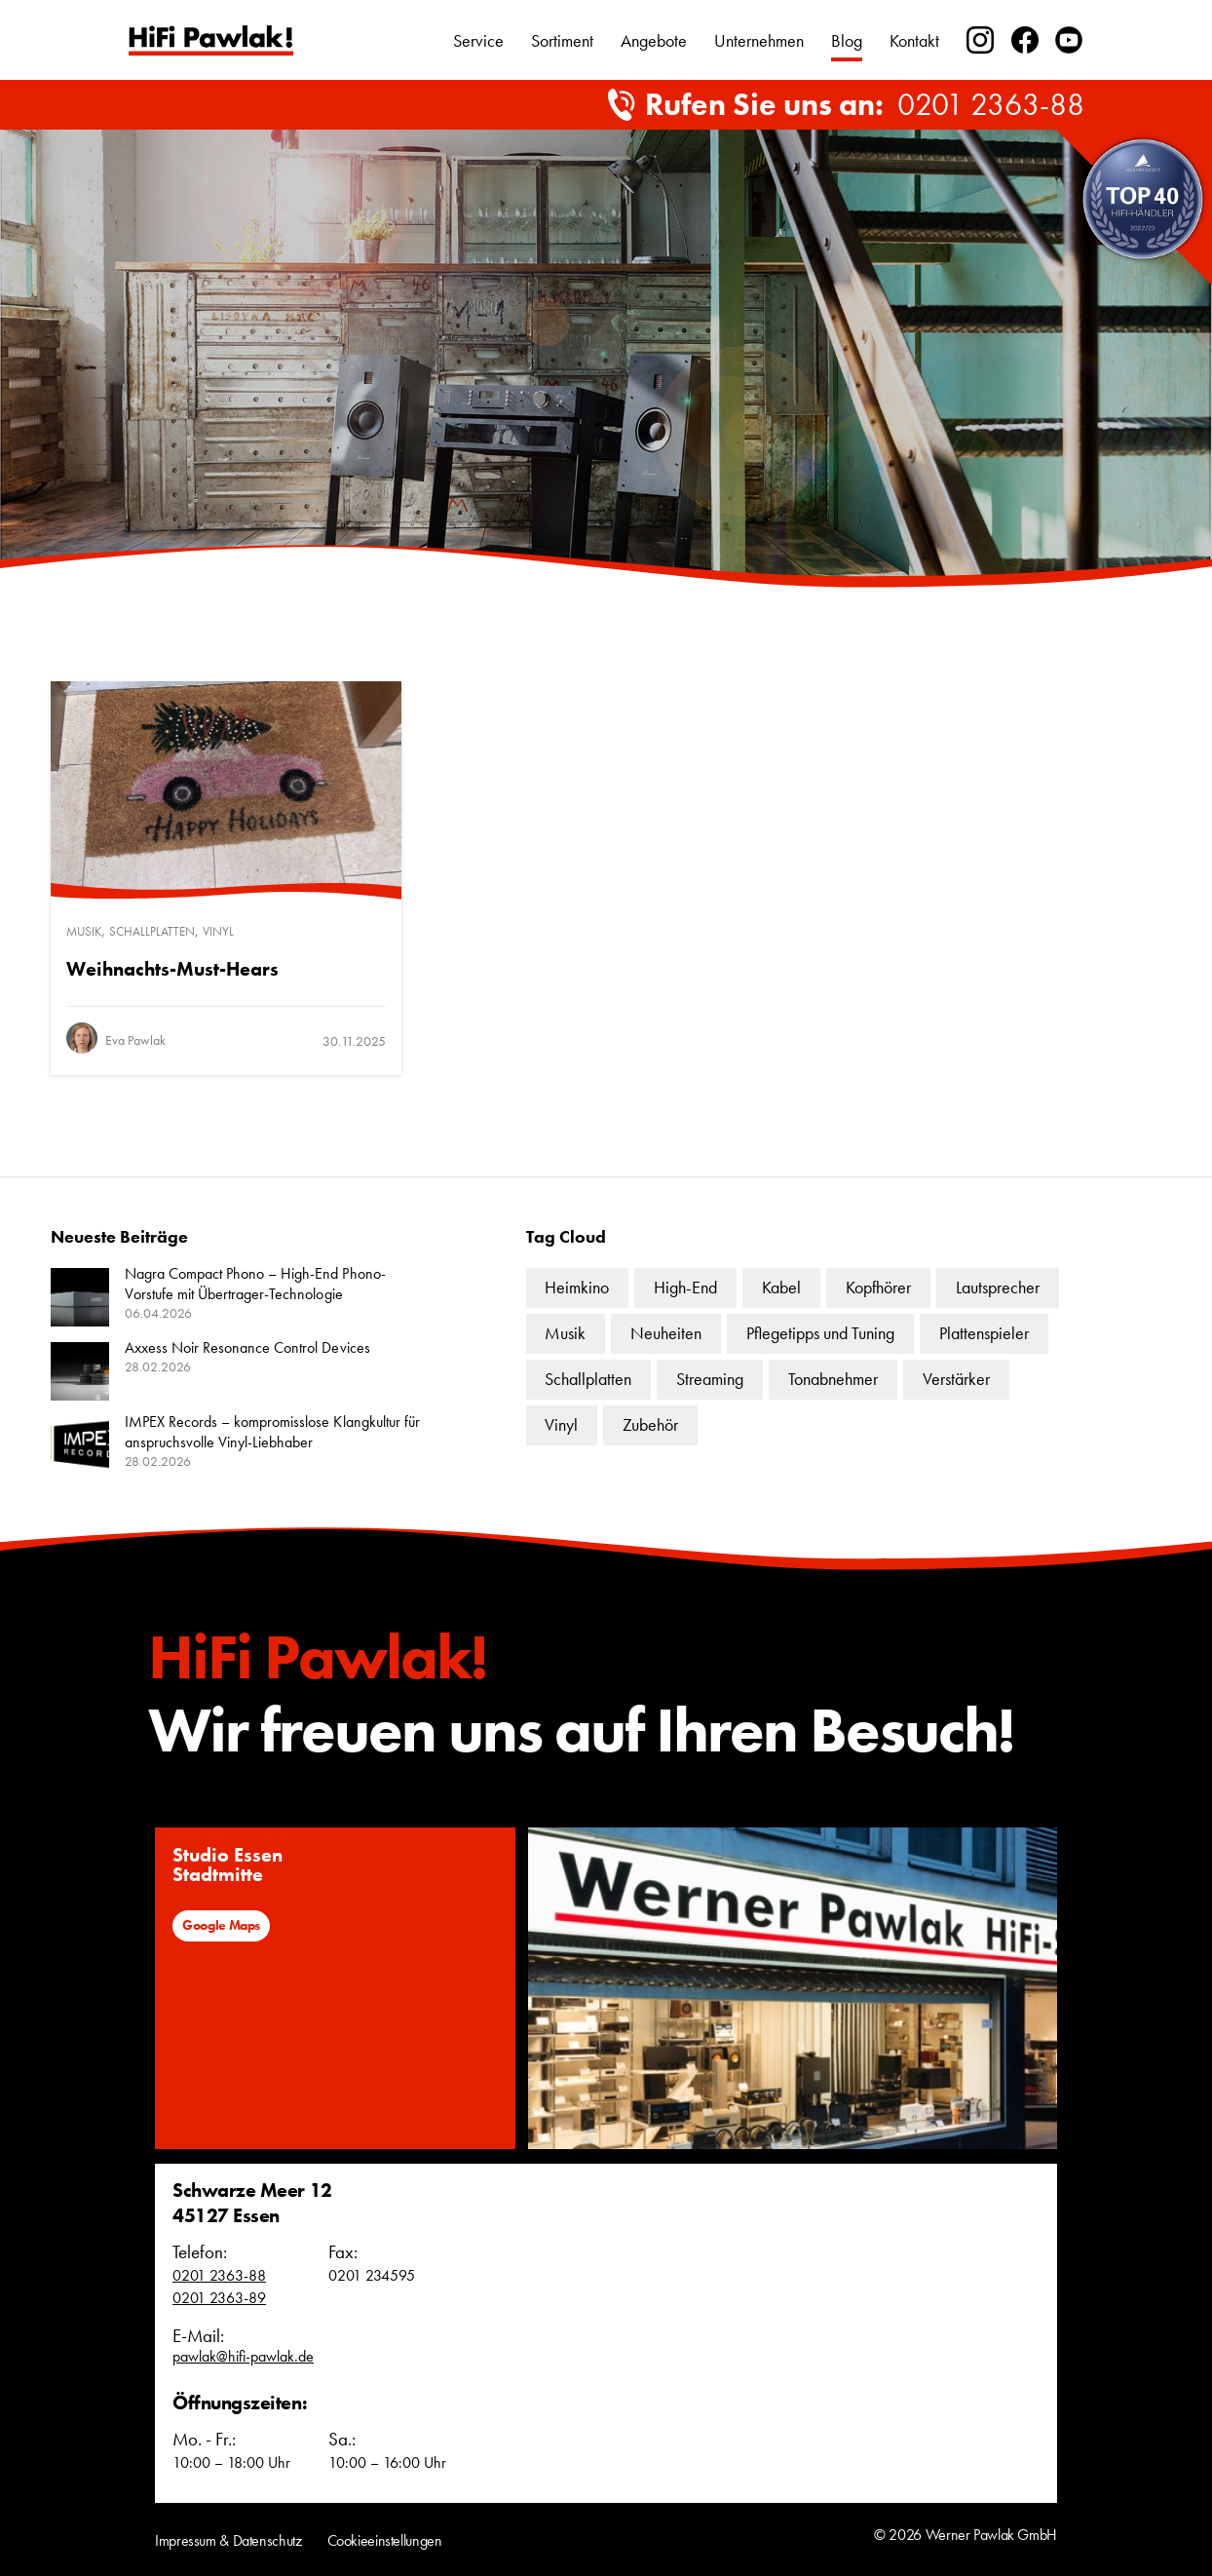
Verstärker (956, 1378)
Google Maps (221, 1925)
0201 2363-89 (219, 2298)
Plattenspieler (984, 1333)
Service (478, 40)
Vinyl (218, 931)
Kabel (781, 1287)
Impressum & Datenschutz (228, 2540)
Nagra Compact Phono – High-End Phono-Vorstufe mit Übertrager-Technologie (255, 1283)
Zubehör (650, 1424)
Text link (211, 40)
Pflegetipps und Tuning (820, 1333)
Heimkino (577, 1287)
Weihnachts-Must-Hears (172, 968)
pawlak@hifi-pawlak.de (243, 2356)
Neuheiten (665, 1333)
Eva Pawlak (135, 1040)
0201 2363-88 (990, 105)
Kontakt (914, 40)
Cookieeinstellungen (384, 2540)
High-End (685, 1287)
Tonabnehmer (833, 1378)
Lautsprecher (998, 1287)
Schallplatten (152, 931)
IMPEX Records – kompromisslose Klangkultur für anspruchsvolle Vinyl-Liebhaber (272, 1431)
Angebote (654, 40)
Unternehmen (759, 40)
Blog (846, 40)
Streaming (709, 1378)
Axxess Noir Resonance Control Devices (247, 1347)
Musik (83, 931)
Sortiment (562, 40)
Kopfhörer (878, 1287)
